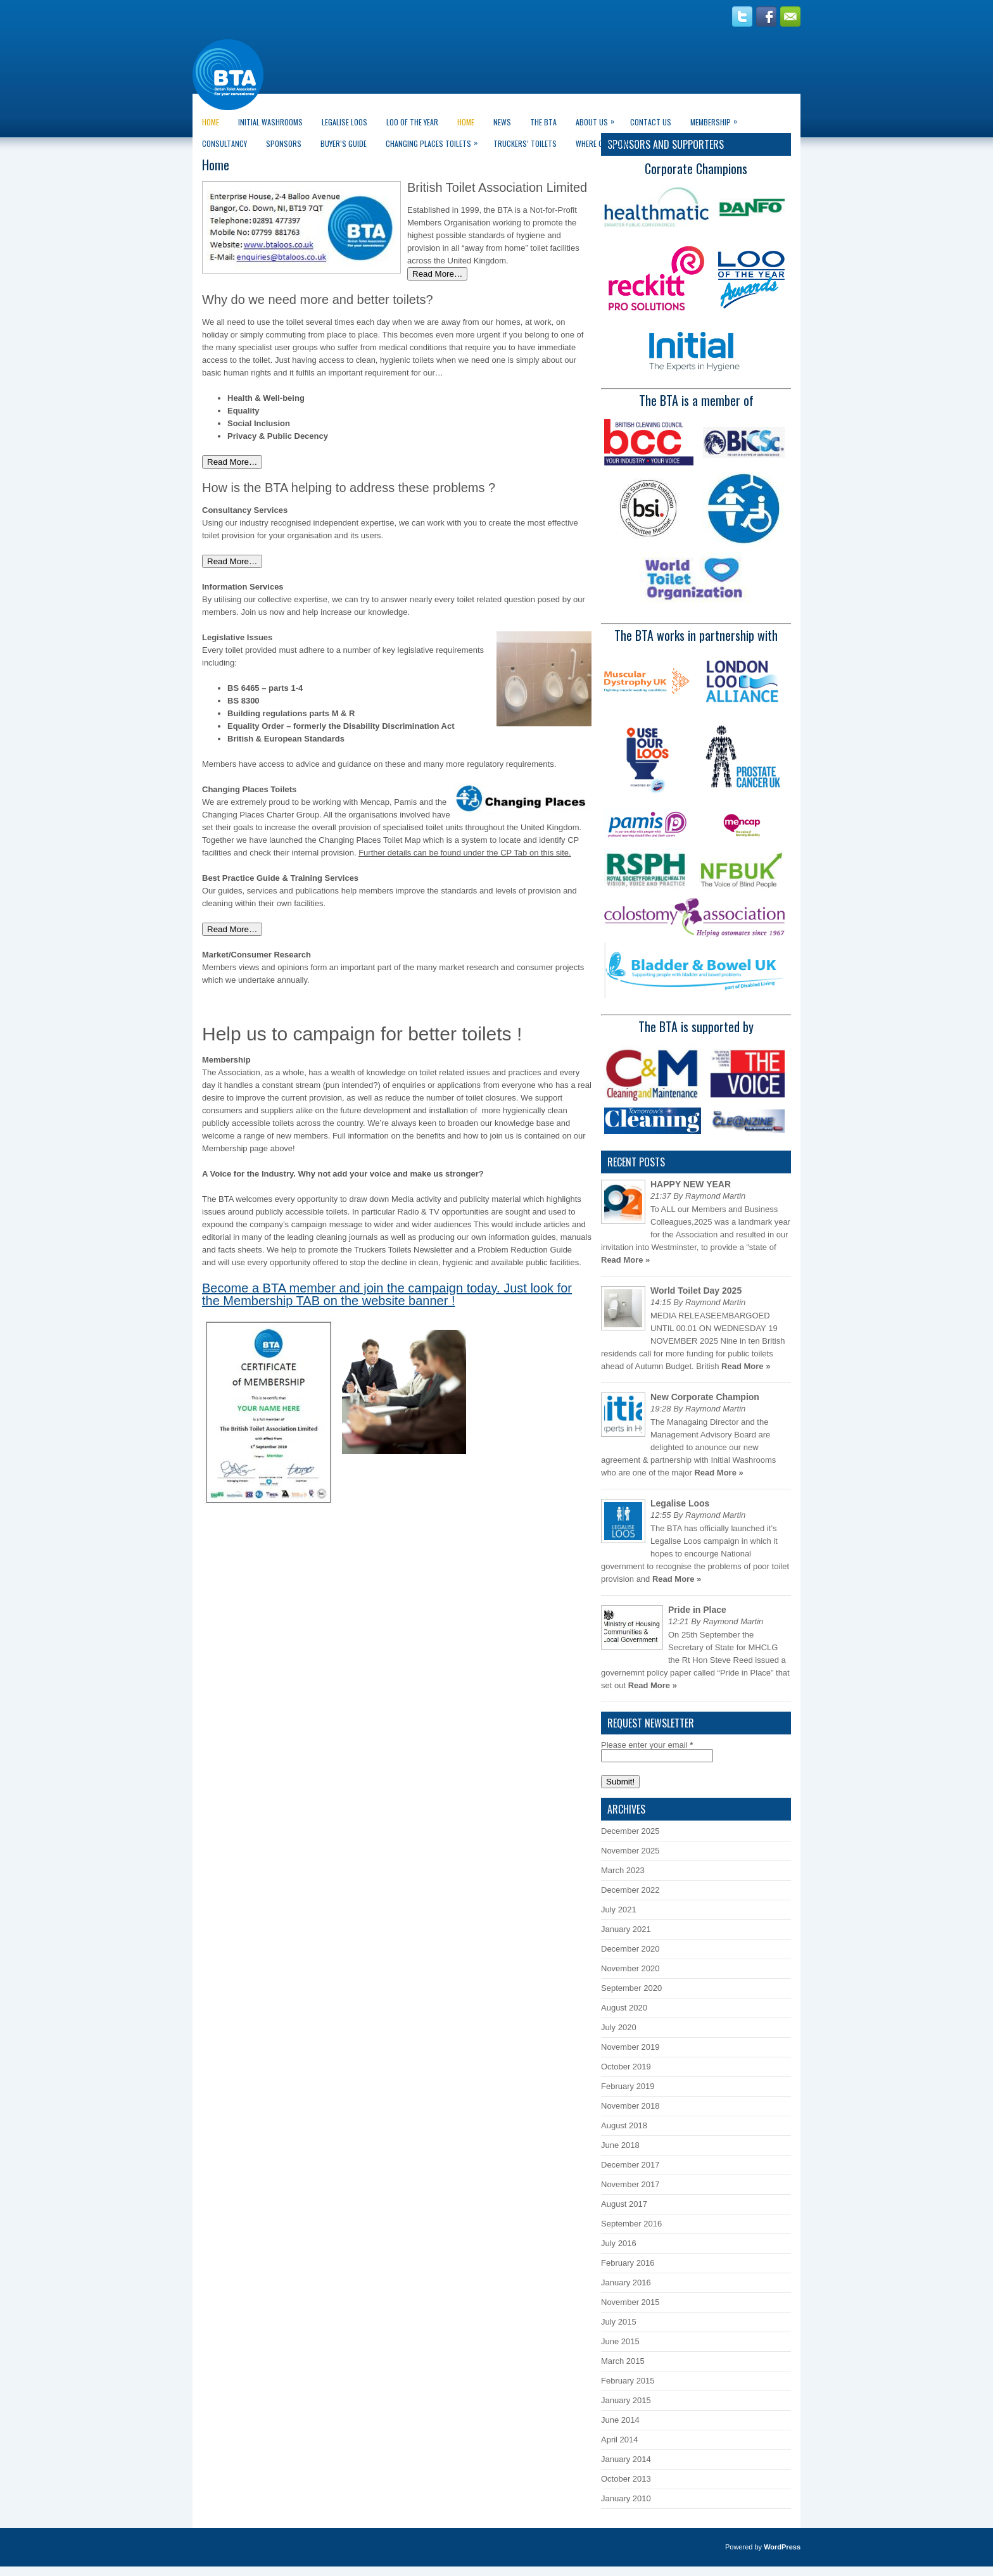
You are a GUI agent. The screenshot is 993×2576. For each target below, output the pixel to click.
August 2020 (624, 2007)
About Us (598, 119)
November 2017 (630, 2184)
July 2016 (618, 2243)
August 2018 (624, 2125)
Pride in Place (697, 1610)
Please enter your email (647, 1745)
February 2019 (628, 2086)
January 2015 (626, 2400)
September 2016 (631, 2223)
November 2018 (630, 2106)
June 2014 (620, 2420)
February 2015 (628, 2380)
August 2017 (624, 2204)
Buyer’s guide (343, 143)
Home (210, 122)
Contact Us (650, 122)
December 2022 (630, 1890)
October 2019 (626, 2066)
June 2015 (620, 2341)
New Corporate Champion (704, 1397)
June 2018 (620, 2145)
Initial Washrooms (270, 122)
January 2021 (626, 1929)
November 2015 (630, 2302)
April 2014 (619, 2439)
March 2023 (623, 1870)
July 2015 (618, 2322)
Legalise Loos (344, 122)
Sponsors (283, 143)
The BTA (543, 122)
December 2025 (630, 1831)
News (502, 122)
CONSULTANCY (224, 143)
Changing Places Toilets (435, 141)
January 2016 (626, 2282)
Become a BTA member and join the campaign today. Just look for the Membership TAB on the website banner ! (387, 1294)
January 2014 (626, 2459)
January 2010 (626, 2498)
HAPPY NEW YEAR (690, 1184)
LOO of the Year (412, 122)
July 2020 (618, 2027)
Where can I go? (609, 141)
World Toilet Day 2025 (696, 1290)
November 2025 (630, 1850)
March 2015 (623, 2361)
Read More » (625, 1260)
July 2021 (618, 1909)
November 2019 (630, 2047)
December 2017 (630, 2164)
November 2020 (630, 1968)
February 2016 (628, 2263)
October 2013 (626, 2479)
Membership (716, 119)
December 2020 (630, 1949)
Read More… (437, 274)
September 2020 (631, 1988)
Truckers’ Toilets (525, 143)
